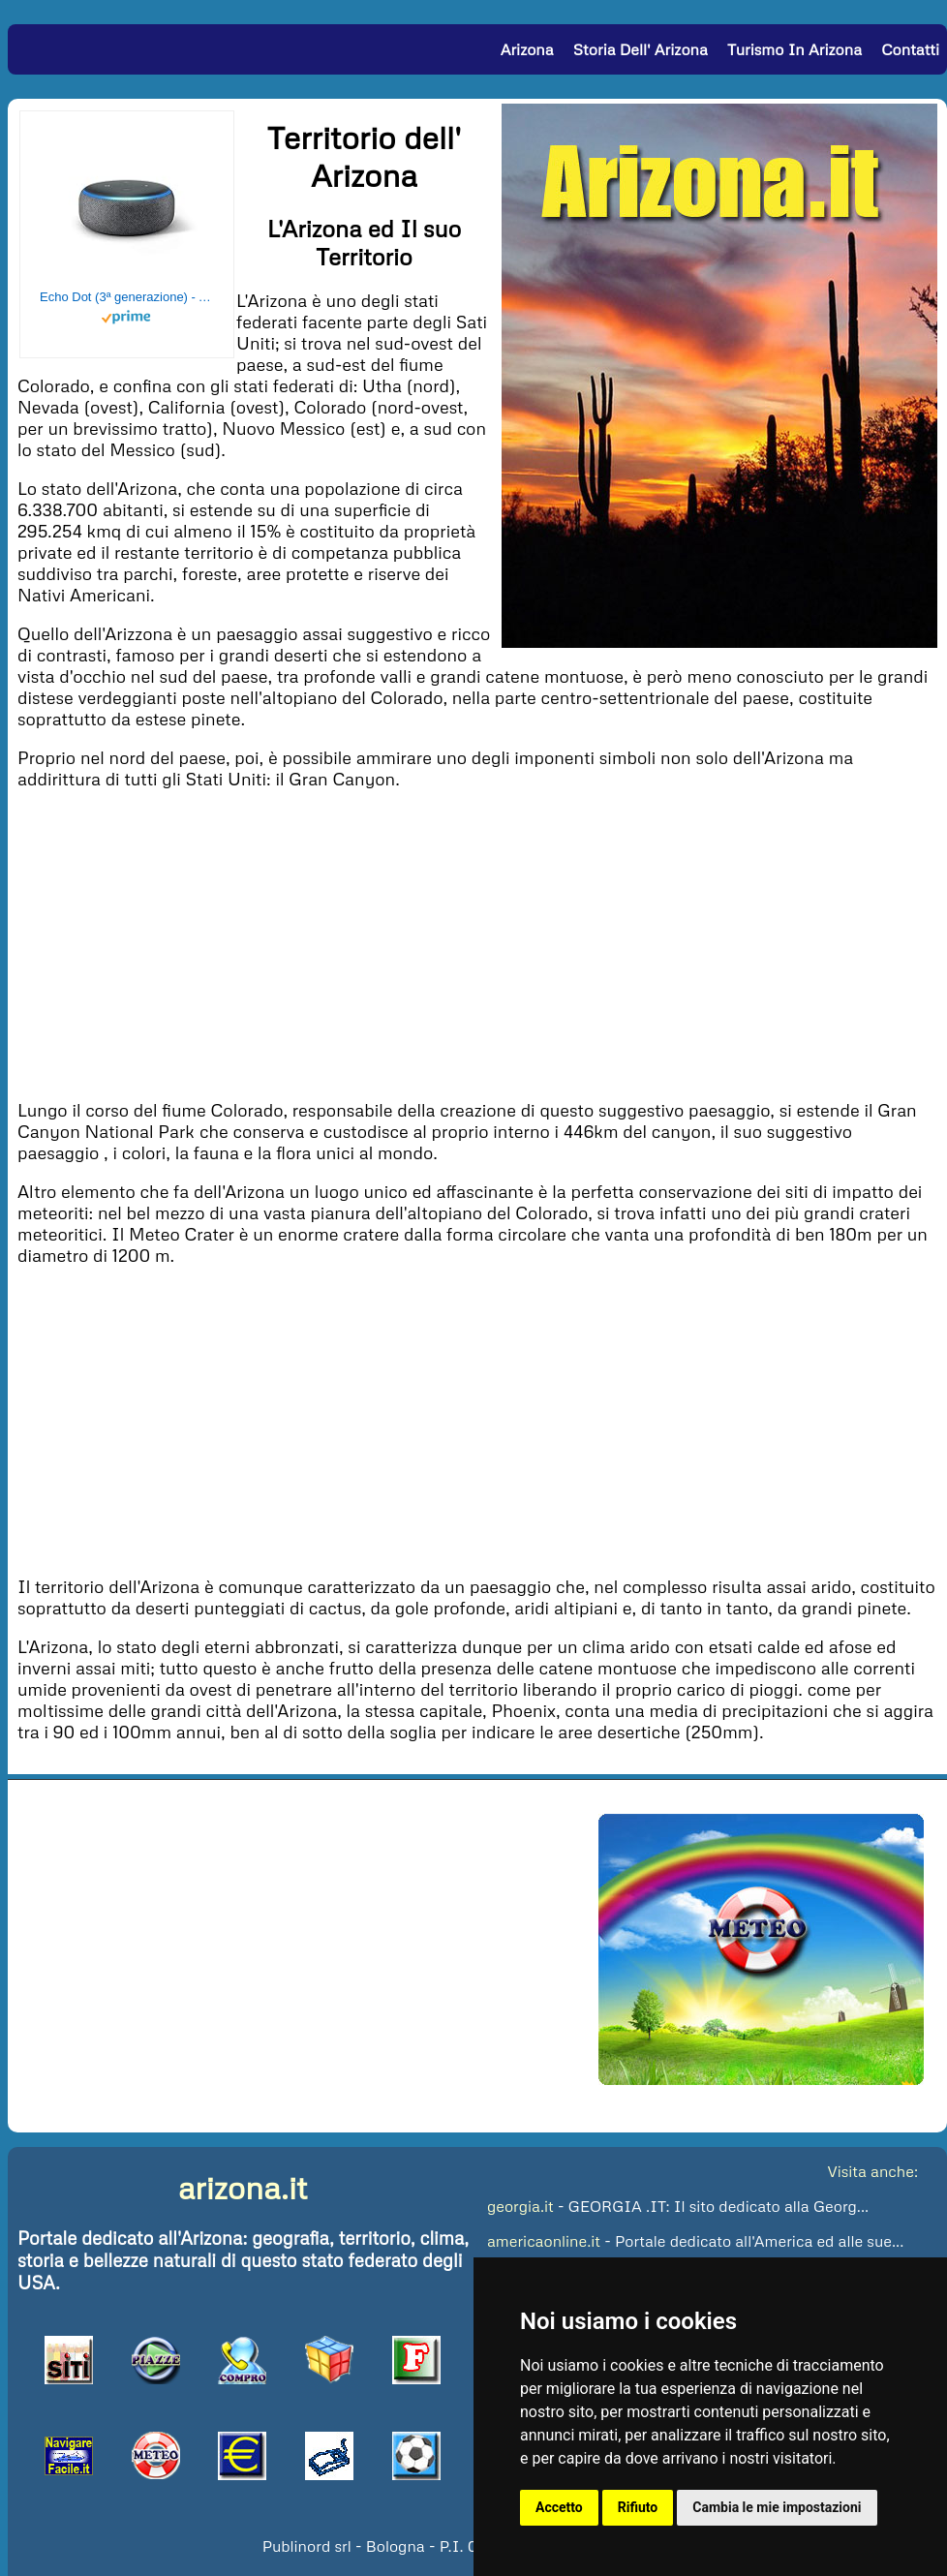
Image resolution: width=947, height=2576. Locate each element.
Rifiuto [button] (638, 2507)
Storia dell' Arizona (640, 49)
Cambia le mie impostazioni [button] (776, 2507)
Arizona (527, 49)
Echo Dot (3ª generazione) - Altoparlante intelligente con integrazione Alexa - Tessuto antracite (127, 297)
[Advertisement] (477, 942)
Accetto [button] (559, 2507)
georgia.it (520, 2206)
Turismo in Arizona (794, 49)
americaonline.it (543, 2241)
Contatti (910, 49)
